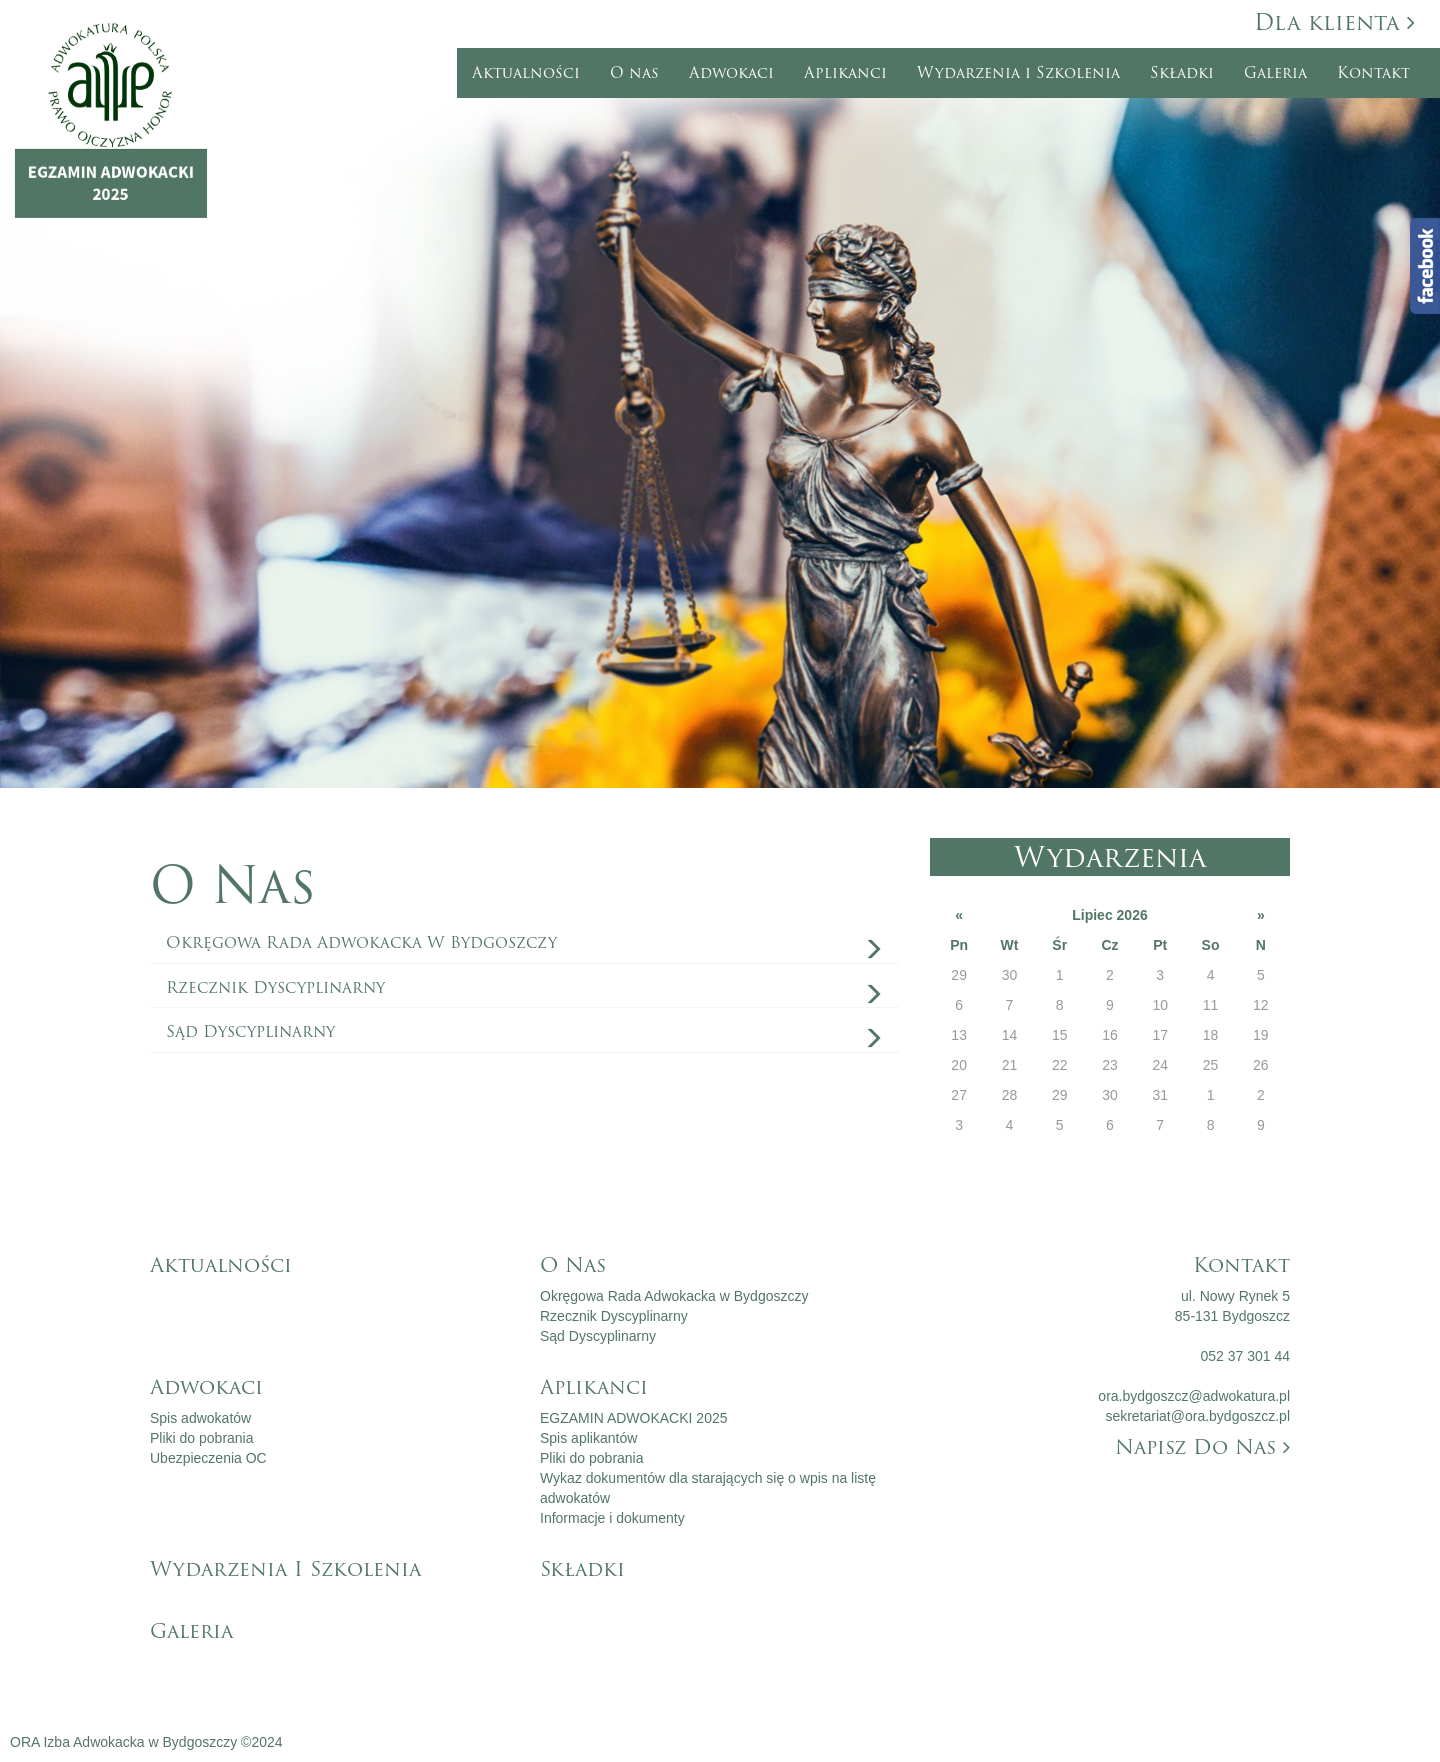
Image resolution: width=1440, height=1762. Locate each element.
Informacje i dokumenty (612, 1518)
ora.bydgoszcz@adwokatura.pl (1194, 1396)
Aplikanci (845, 73)
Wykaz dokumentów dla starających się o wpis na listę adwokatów (708, 1488)
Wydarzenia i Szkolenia (1018, 73)
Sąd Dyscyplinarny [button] (250, 1031)
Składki (1182, 73)
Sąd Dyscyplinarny (598, 1336)
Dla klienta (1334, 22)
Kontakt (1373, 73)
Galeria (1275, 73)
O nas (634, 73)
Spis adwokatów (200, 1418)
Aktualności (526, 73)
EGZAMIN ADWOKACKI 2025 (634, 1418)
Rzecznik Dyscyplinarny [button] (275, 987)
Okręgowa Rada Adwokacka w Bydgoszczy (674, 1296)
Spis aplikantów (588, 1438)
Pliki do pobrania (202, 1438)
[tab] (525, 943)
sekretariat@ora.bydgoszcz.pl (1197, 1416)
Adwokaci (731, 73)
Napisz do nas (1202, 1447)
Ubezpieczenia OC (208, 1458)
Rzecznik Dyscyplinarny (614, 1316)
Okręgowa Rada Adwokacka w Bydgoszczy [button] (361, 942)
